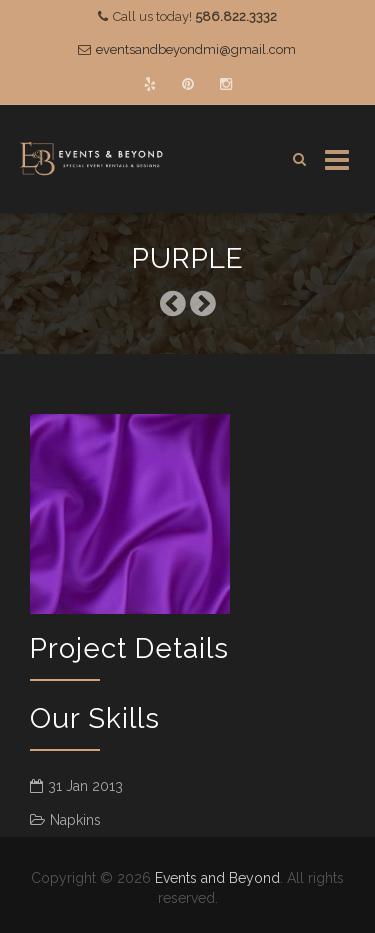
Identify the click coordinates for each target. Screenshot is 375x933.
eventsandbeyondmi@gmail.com (196, 49)
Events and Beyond (217, 878)
